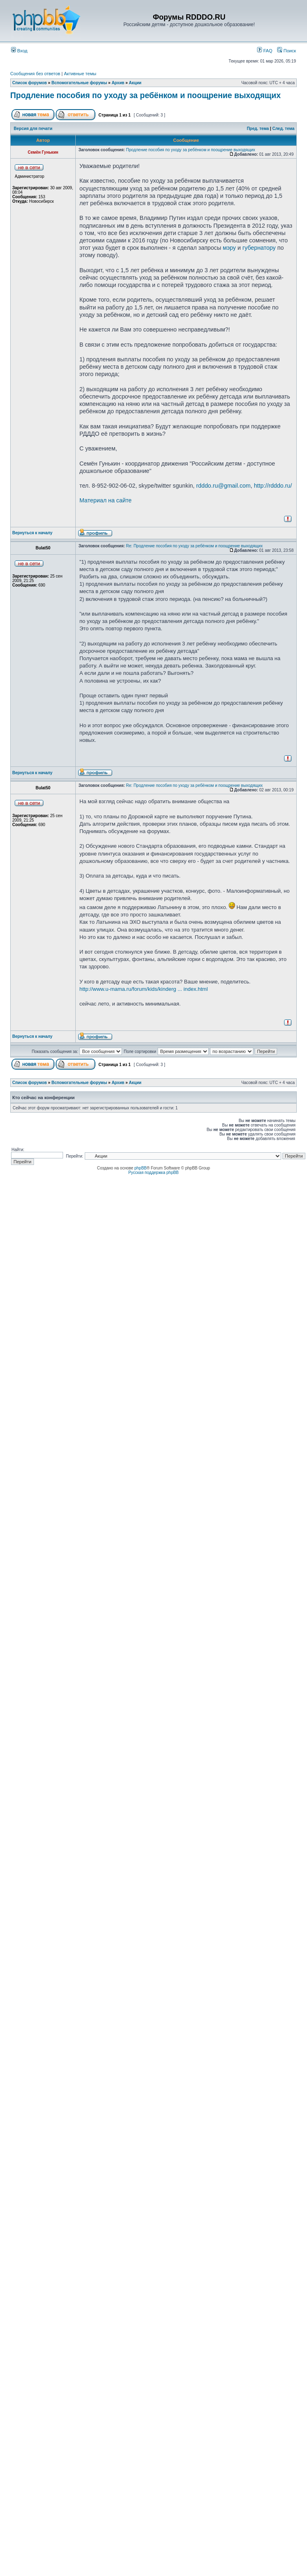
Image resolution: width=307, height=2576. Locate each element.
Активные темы (80, 73)
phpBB (140, 1168)
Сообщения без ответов (35, 73)
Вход (19, 50)
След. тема (283, 128)
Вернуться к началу (32, 533)
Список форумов (29, 83)
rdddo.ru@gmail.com (223, 485)
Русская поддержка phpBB (153, 1172)
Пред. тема (258, 128)
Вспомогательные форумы (79, 83)
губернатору (258, 247)
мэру (229, 247)
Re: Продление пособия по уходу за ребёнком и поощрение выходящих (194, 546)
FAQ (264, 50)
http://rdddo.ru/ (273, 485)
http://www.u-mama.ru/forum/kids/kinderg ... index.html (143, 989)
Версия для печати (33, 128)
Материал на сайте (105, 500)
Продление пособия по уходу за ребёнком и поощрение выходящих (145, 95)
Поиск (286, 50)
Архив (118, 83)
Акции (135, 83)
